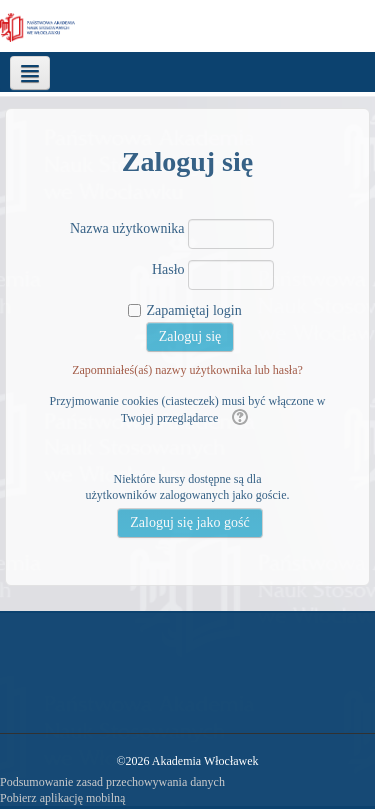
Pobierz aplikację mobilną (62, 798)
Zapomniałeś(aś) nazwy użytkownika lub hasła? (187, 370)
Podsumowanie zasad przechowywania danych (112, 782)
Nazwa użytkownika (127, 228)
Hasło (168, 269)
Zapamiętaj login (193, 310)
